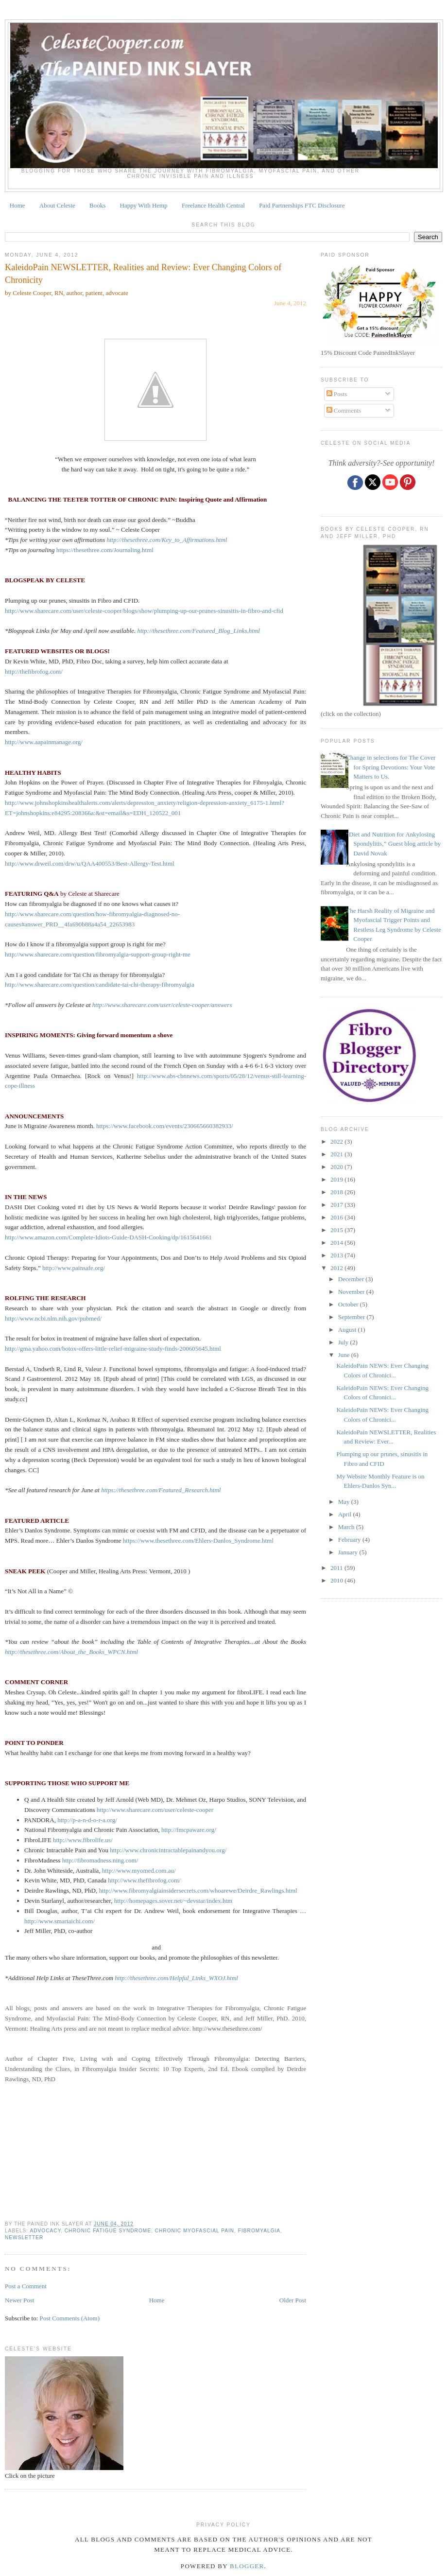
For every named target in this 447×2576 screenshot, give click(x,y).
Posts (337, 394)
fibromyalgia (259, 2230)
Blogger (247, 2566)
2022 (337, 1141)
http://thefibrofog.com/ (34, 671)
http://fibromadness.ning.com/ (100, 1860)
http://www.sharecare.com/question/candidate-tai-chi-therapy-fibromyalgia (99, 984)
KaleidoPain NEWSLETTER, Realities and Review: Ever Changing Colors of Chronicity (143, 273)
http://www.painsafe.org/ (73, 1267)
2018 (337, 1192)
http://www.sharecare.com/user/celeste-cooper (155, 1809)
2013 (337, 1255)
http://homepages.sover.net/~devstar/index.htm (173, 1900)
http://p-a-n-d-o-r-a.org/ (87, 1820)
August (348, 1329)
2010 (337, 1580)
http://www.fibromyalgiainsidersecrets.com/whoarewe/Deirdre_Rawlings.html (198, 1890)
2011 (337, 1567)
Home (17, 205)
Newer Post (19, 2300)
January (349, 1552)
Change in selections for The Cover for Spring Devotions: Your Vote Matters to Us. (390, 767)
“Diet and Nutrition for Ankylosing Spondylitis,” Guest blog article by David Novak (393, 844)
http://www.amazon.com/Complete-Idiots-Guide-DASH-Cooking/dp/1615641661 (108, 1237)
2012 (337, 1267)
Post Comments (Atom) (70, 2318)
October (349, 1304)
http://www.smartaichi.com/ (59, 1921)
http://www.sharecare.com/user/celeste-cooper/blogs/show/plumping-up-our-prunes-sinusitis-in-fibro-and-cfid (144, 610)
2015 (337, 1230)
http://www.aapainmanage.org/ (44, 742)
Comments (344, 410)
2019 (337, 1179)
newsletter (24, 2237)
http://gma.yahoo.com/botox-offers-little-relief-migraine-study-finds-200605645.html (113, 1348)
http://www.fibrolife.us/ (83, 1840)
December (352, 1279)
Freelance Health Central (213, 205)
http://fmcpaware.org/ (188, 1829)
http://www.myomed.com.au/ (139, 1870)
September (352, 1317)
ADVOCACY (45, 2230)
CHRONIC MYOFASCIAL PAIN (194, 2230)
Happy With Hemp (144, 205)
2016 (337, 1217)
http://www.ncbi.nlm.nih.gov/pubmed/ (53, 1318)
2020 (337, 1166)
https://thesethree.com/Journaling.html (105, 550)
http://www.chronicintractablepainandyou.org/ (168, 1850)
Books (97, 205)
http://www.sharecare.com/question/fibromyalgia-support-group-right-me (97, 954)
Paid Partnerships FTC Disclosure (302, 205)
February (350, 1539)
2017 (337, 1204)
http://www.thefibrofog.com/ (144, 1880)
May (344, 1501)
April (345, 1514)
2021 (337, 1154)
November (352, 1291)
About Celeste (57, 205)
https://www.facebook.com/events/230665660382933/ (164, 1126)
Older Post (292, 2300)
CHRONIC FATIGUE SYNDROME (108, 2230)
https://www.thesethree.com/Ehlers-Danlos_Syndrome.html (198, 1540)
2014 (337, 1242)
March (347, 1527)
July (344, 1342)
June (344, 1354)
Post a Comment (26, 2286)
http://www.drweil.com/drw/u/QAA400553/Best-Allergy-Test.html (89, 863)
